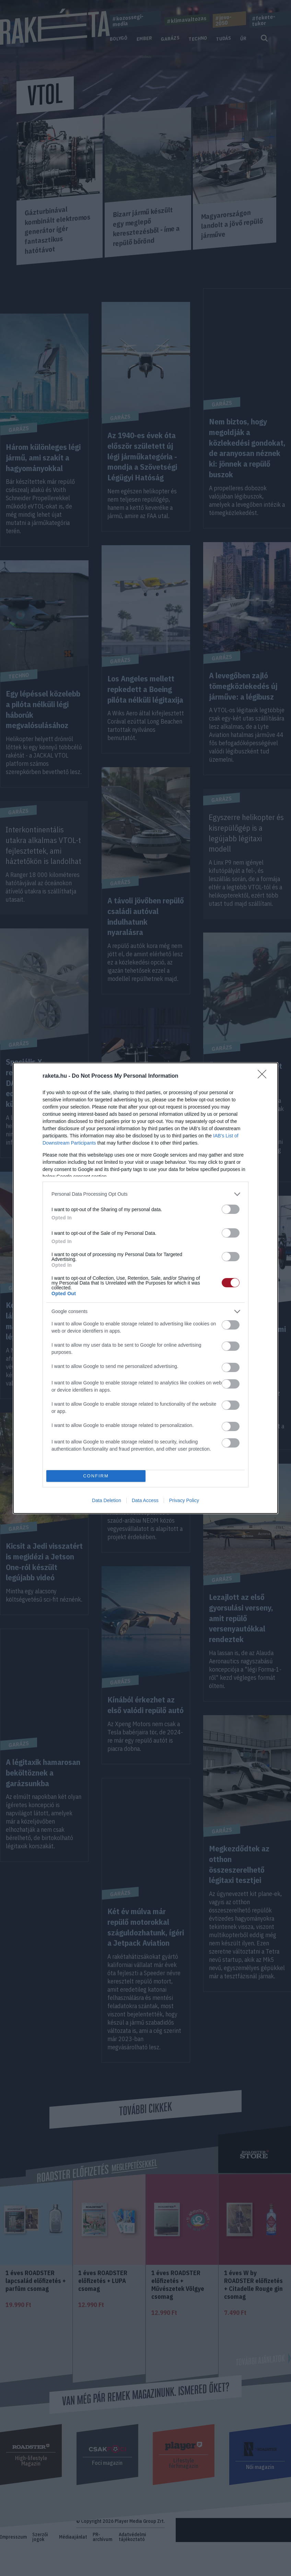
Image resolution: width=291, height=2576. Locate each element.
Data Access (145, 1500)
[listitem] (145, 1194)
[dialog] (145, 1288)
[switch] (231, 1209)
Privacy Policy (184, 1500)
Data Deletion (106, 1500)
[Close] (264, 1076)
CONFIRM (96, 1475)
